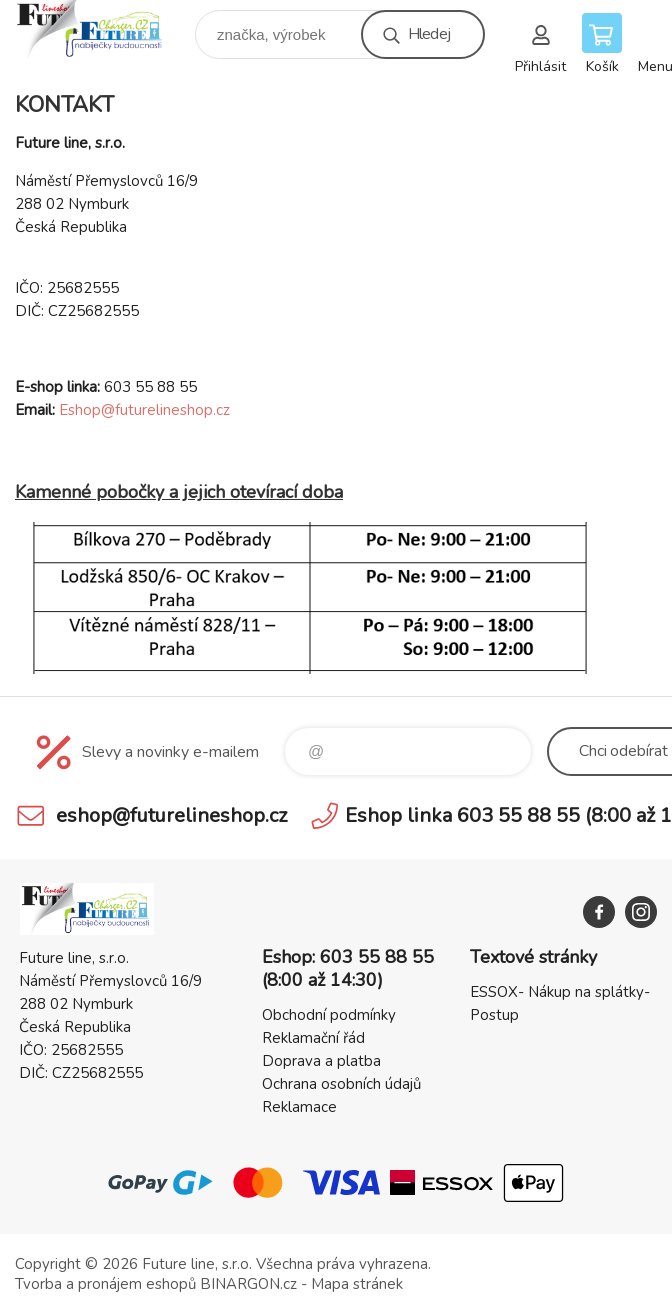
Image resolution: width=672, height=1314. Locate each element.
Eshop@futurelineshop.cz (144, 410)
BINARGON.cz (248, 1284)
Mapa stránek (357, 1284)
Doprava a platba (321, 1061)
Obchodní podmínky (329, 1015)
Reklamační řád (313, 1038)
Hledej (429, 34)
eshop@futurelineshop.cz (171, 815)
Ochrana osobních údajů (341, 1084)
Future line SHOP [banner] (103, 29)
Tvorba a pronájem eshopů (105, 1284)
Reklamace (299, 1107)
